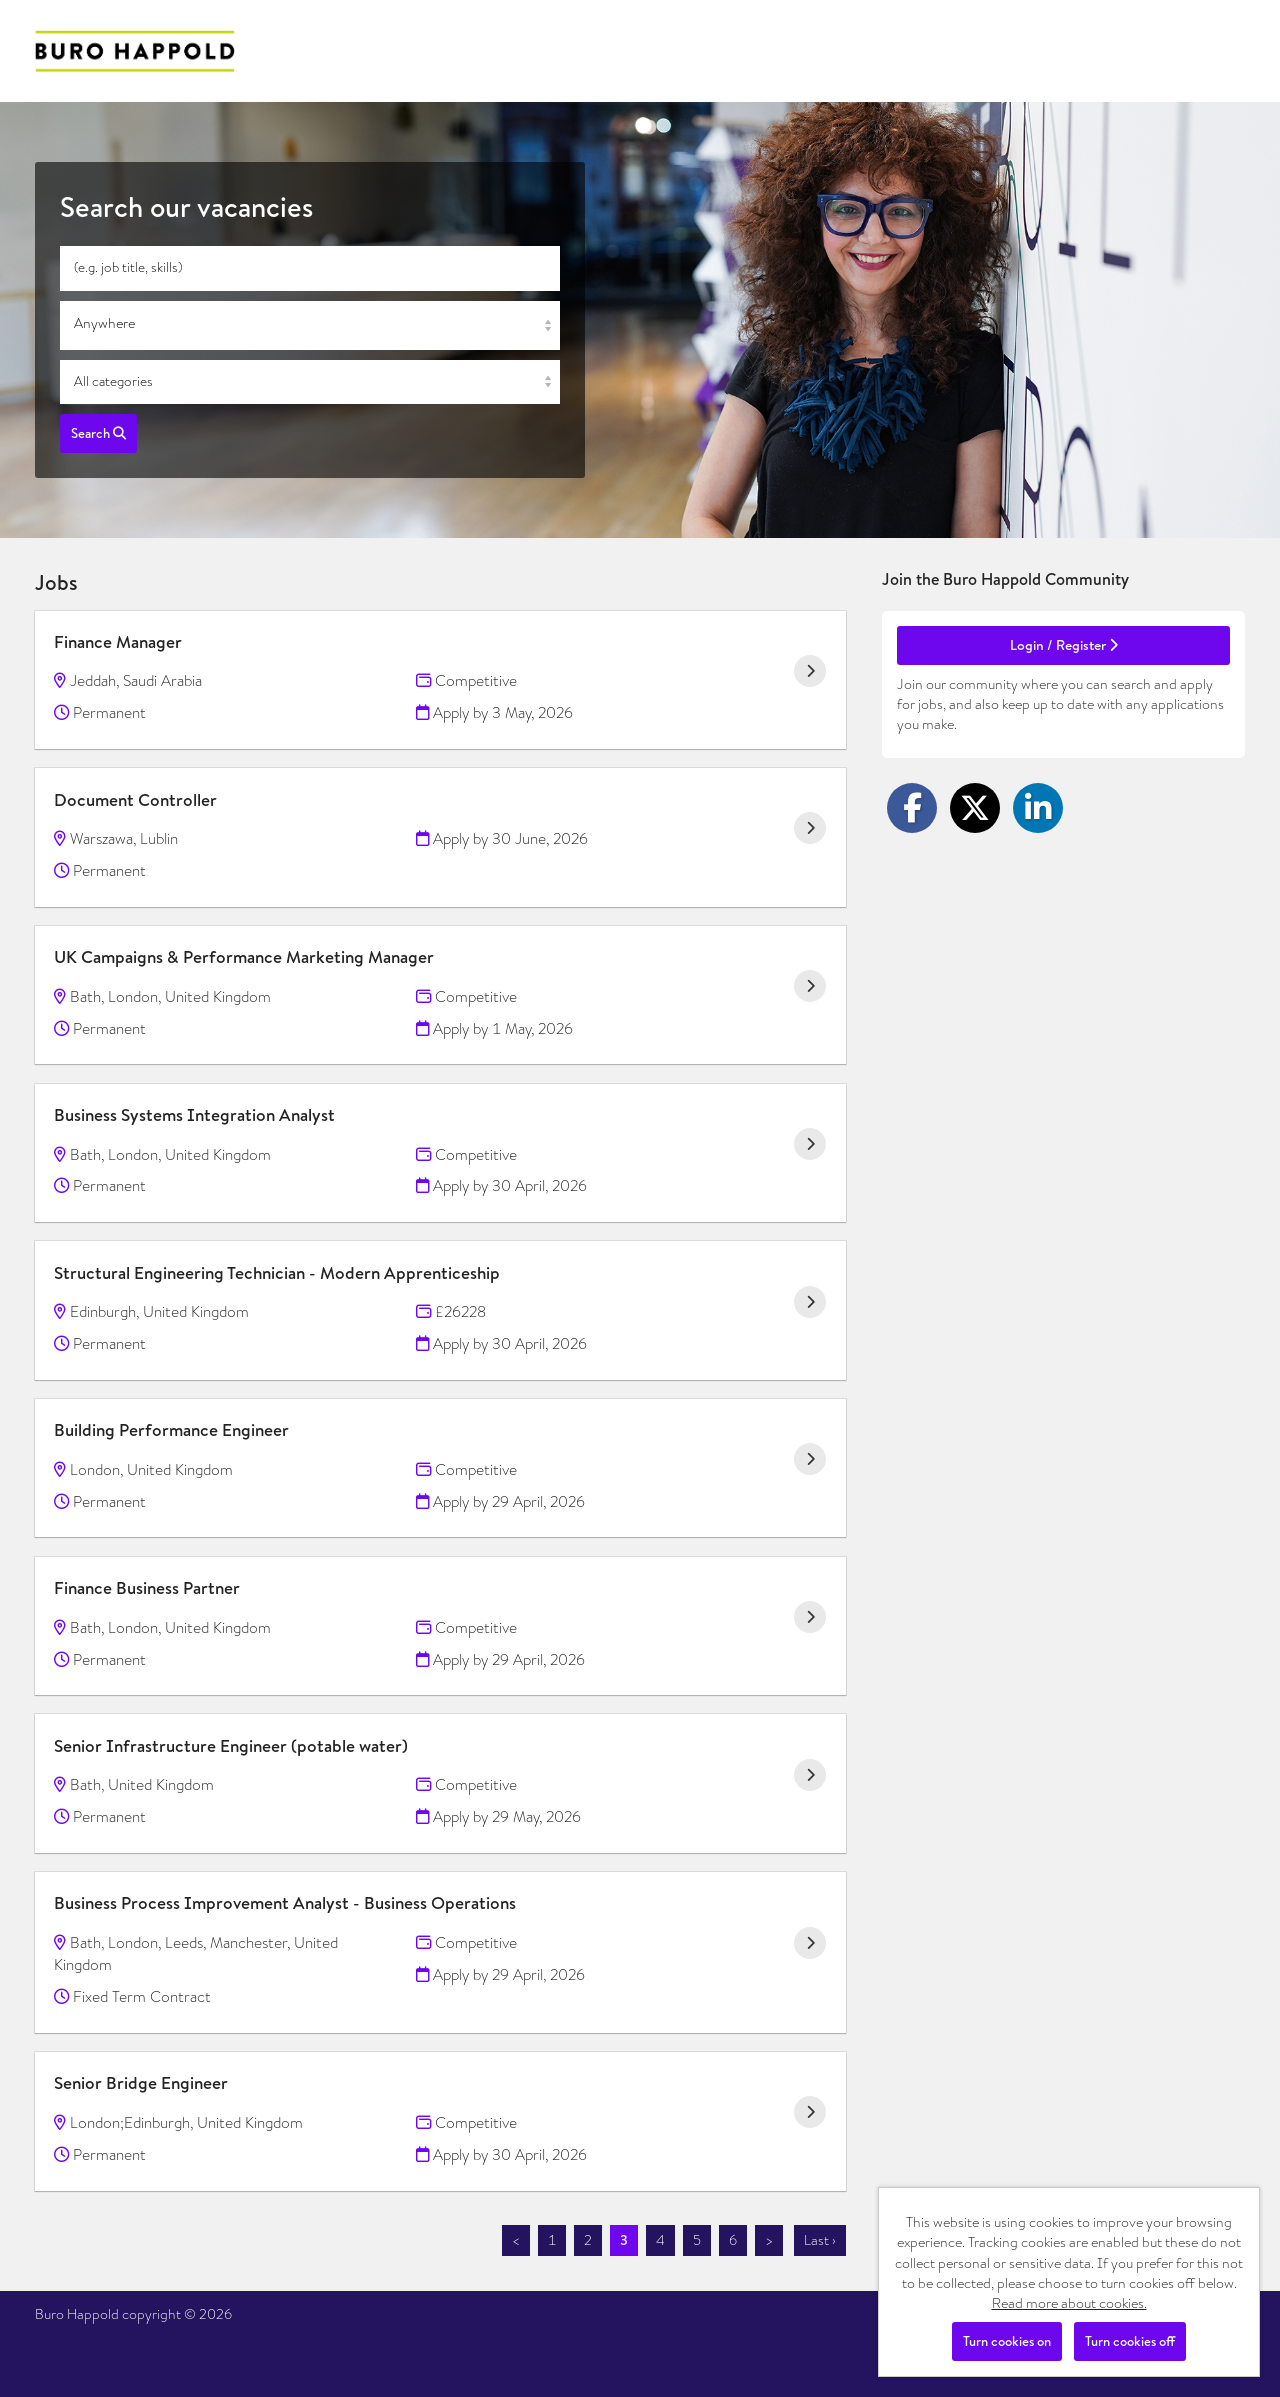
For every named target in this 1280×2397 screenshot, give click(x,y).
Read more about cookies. (1069, 2303)
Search (98, 433)
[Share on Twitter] (975, 808)
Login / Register (1064, 645)
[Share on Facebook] (912, 808)
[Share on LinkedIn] (1038, 808)
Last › (820, 2240)
